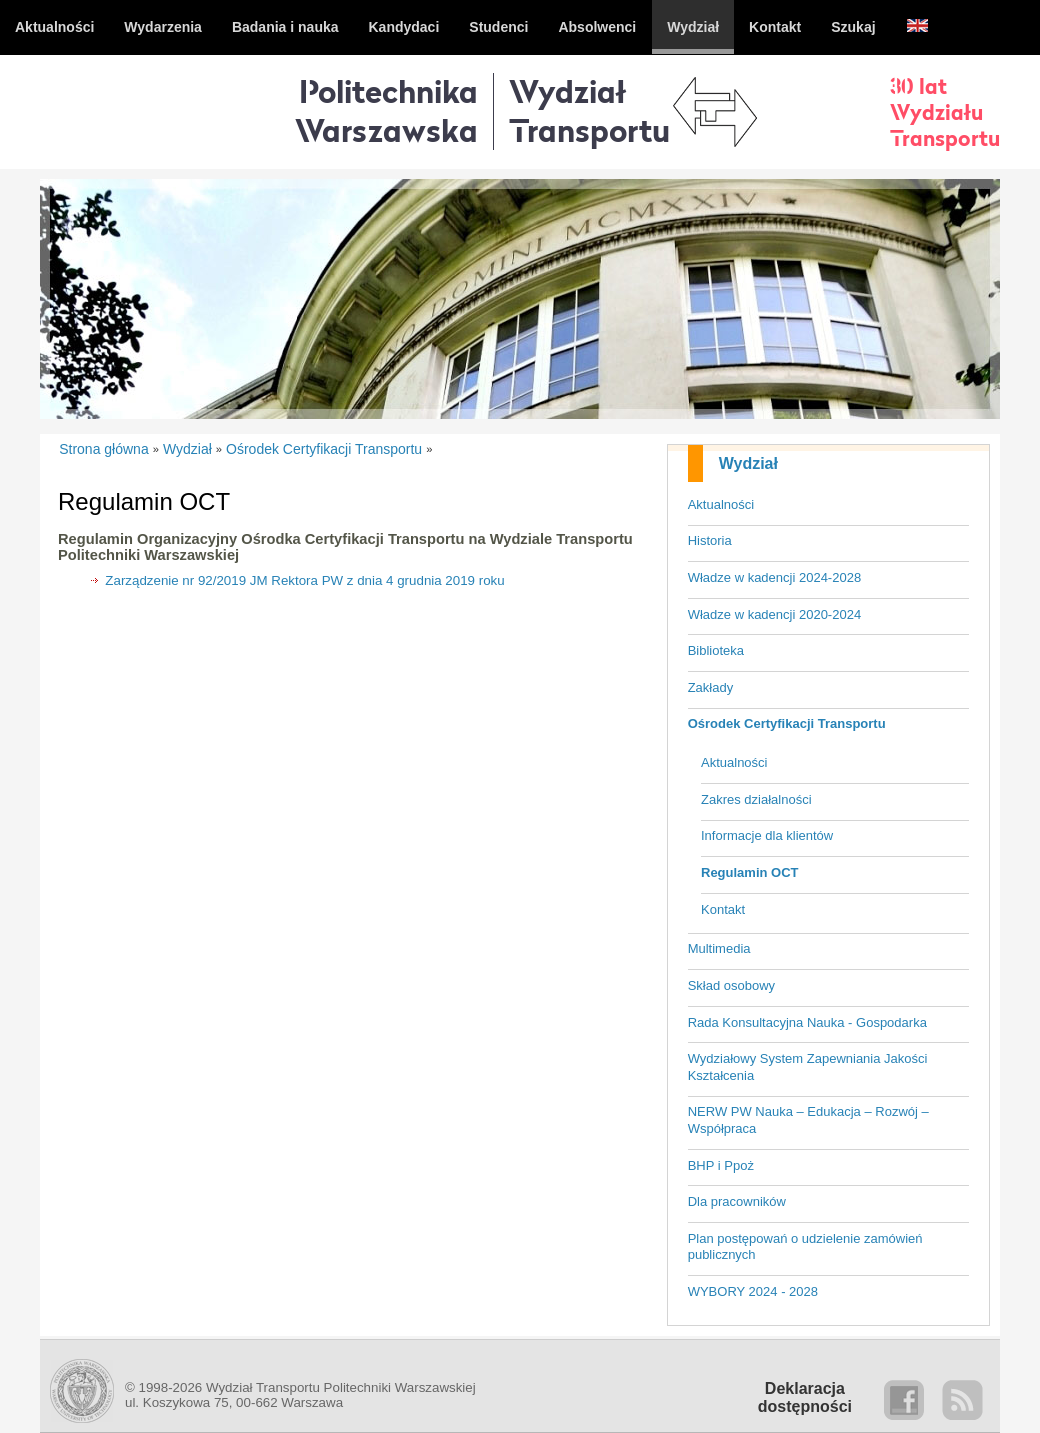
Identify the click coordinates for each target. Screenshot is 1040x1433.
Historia (710, 540)
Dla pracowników (737, 1201)
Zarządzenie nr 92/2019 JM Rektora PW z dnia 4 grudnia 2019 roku (304, 580)
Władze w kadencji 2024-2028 (774, 577)
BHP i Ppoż (721, 1165)
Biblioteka (716, 650)
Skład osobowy (731, 985)
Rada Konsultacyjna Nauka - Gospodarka (807, 1022)
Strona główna (104, 449)
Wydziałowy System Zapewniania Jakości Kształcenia (808, 1067)
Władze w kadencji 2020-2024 (774, 614)
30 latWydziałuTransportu (945, 112)
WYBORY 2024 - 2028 (753, 1291)
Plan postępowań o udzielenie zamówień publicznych (805, 1247)
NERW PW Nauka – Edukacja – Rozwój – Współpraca (808, 1120)
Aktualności (721, 504)
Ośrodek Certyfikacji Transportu (787, 723)
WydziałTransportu (589, 110)
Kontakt (723, 909)
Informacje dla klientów (767, 835)
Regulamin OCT (750, 872)
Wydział (748, 463)
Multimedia (719, 948)
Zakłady (711, 687)
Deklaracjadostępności (805, 1397)
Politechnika (386, 110)
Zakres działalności (756, 799)
